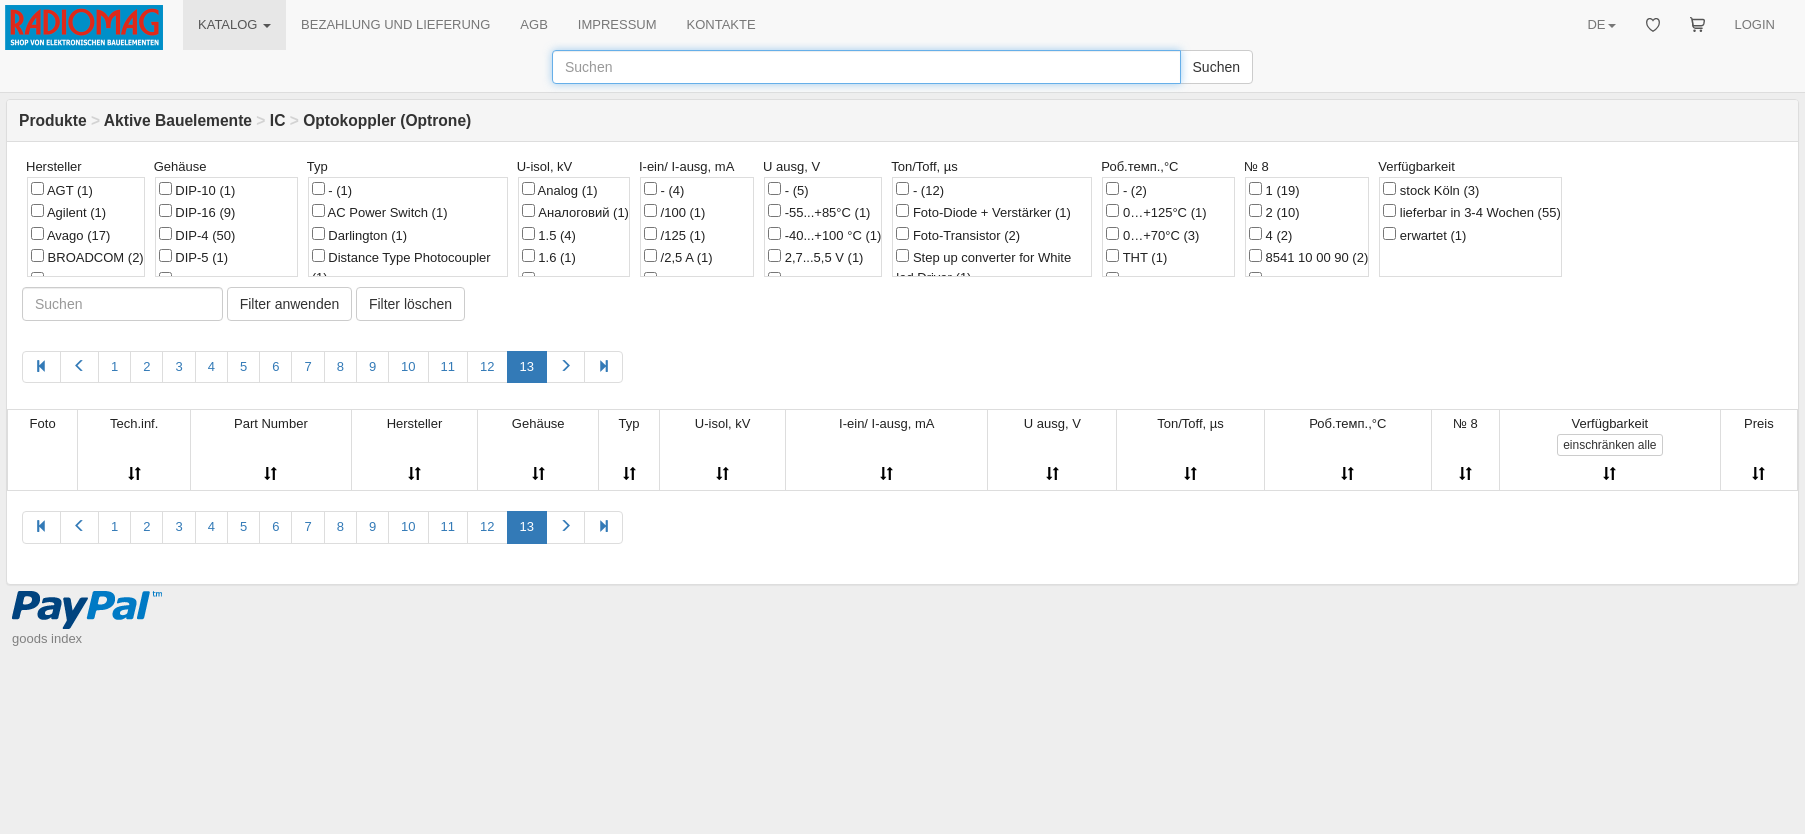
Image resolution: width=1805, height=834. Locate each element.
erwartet (1424, 235)
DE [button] (1601, 24)
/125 (674, 235)
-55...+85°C (819, 212)
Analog (560, 190)
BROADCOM (87, 257)
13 (527, 366)
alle (1609, 445)
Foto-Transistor (958, 235)
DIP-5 (193, 257)
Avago (70, 235)
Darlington (359, 235)
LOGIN (1755, 24)
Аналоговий (575, 212)
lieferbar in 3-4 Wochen (1472, 212)
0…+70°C (1152, 235)
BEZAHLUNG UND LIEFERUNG (395, 24)
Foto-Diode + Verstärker (983, 212)
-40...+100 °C (824, 235)
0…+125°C (1156, 212)
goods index (47, 638)
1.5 (549, 235)
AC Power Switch (380, 212)
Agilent (68, 212)
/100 (674, 212)
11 (448, 366)
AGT (62, 190)
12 (487, 366)
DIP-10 (197, 190)
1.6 (549, 257)
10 (408, 366)
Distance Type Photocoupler (401, 267)
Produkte (53, 120)
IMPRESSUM (617, 24)
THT (1136, 257)
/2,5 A (678, 257)
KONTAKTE (721, 24)
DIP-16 (197, 212)
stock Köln (1431, 190)
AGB (533, 24)
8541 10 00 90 (1308, 257)
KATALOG (234, 24)
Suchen (1216, 67)
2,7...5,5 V (815, 257)
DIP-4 (197, 235)
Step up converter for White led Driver (983, 267)
